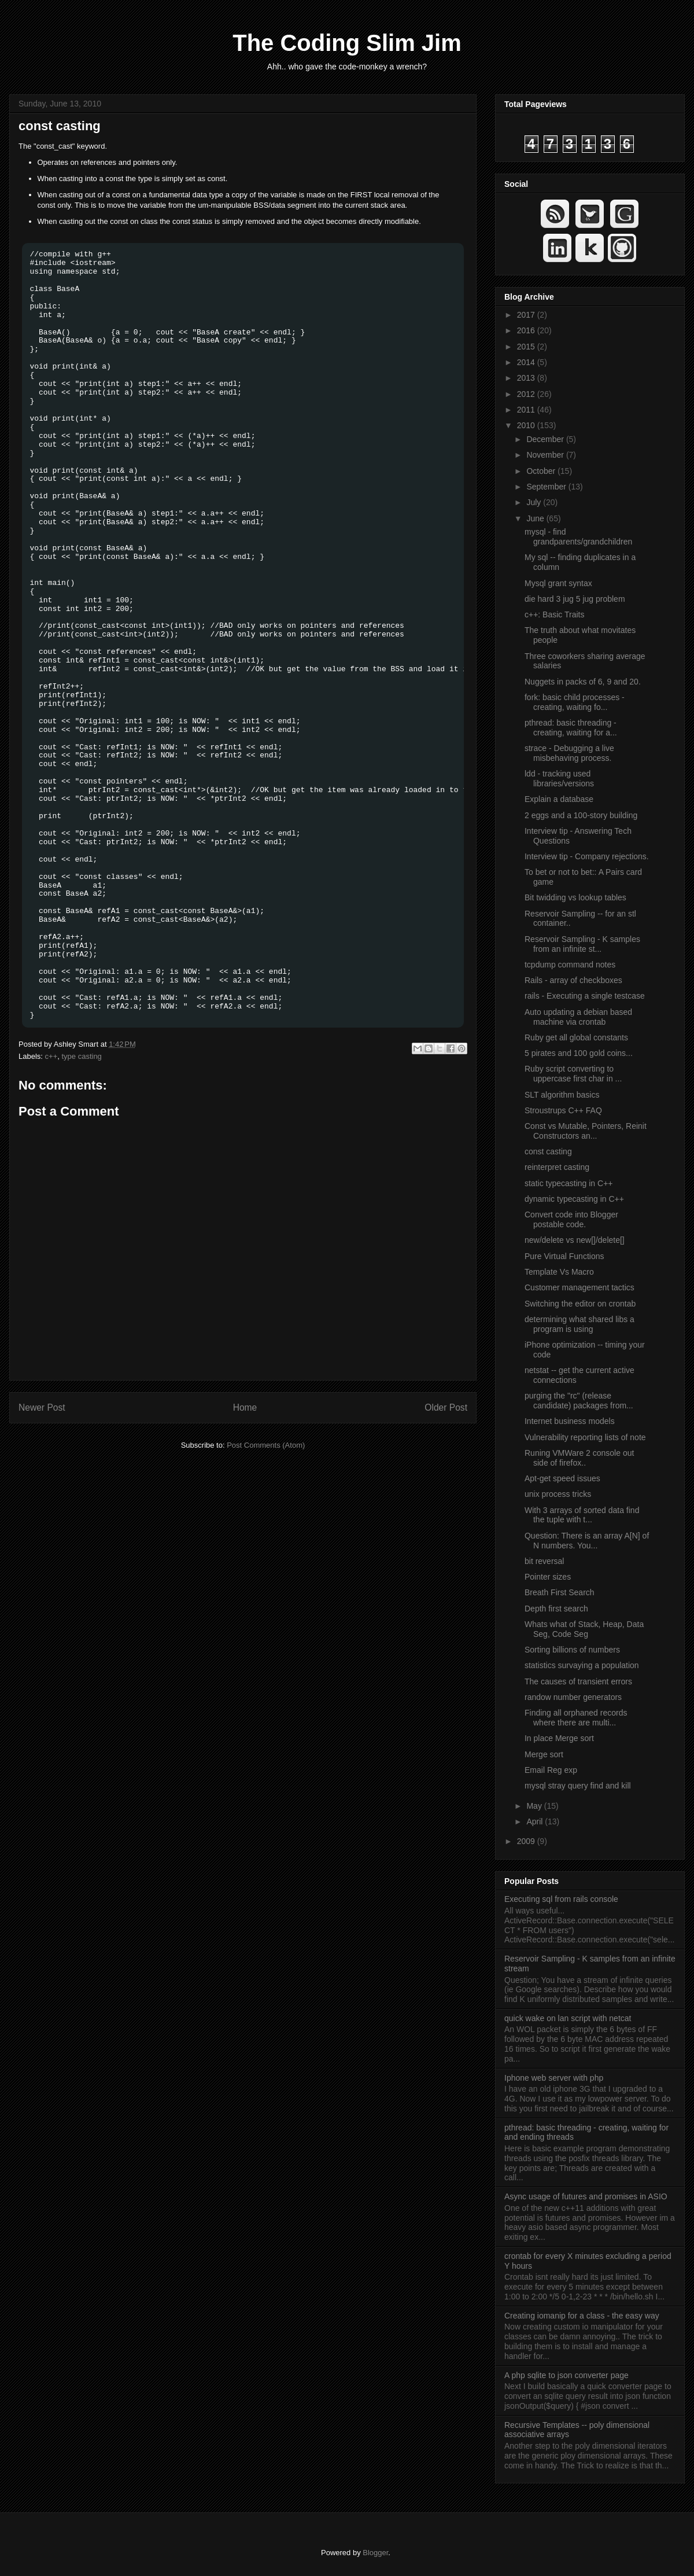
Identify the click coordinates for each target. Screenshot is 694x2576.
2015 (527, 346)
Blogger (375, 2552)
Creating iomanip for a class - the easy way (581, 2315)
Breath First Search (560, 1592)
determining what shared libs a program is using (579, 1324)
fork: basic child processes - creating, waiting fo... (575, 702)
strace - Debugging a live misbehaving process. (569, 753)
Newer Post (42, 1407)
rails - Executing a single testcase (585, 995)
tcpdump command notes (570, 964)
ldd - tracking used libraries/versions (559, 778)
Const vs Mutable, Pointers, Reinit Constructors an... (586, 1130)
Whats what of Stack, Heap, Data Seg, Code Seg (584, 1629)
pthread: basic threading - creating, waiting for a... (571, 727)
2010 (527, 425)
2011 (527, 409)
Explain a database (559, 799)
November (546, 454)
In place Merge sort (559, 1738)
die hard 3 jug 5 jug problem (575, 598)
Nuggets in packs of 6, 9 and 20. (583, 681)
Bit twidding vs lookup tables (575, 897)
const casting (60, 126)
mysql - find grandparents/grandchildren (578, 536)
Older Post (445, 1407)
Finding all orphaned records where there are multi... (576, 1717)
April (535, 1821)
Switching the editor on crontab (580, 1303)
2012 (527, 394)
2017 (527, 314)
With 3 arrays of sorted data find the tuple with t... (582, 1515)
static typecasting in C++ (569, 1183)
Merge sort (544, 1754)
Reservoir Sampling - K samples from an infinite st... (582, 944)
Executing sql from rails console (561, 1899)
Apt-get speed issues (562, 1478)
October (542, 471)
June (536, 518)
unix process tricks (558, 1494)
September (547, 486)
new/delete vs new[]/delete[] (575, 1240)
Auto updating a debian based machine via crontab (578, 1016)
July (534, 502)
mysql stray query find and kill (578, 1785)
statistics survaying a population (582, 1665)
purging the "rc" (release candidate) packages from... (579, 1400)
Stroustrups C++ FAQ (563, 1110)
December (546, 439)
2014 (527, 362)
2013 (527, 377)
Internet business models (570, 1421)
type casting (81, 1056)
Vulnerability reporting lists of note (585, 1437)
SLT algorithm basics (562, 1094)
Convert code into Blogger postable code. (571, 1219)
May (535, 1805)
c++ (51, 1056)
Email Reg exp (551, 1770)
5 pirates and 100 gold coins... (579, 1053)
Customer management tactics (579, 1287)
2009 (527, 1841)
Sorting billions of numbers (572, 1649)
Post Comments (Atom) (266, 1445)
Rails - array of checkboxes (573, 980)
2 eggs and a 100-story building (581, 815)
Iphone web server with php (553, 2077)
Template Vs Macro (559, 1271)
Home (245, 1407)
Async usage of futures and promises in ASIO (585, 2196)
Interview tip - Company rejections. (587, 856)
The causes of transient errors (578, 1681)
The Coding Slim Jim (347, 43)
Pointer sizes (548, 1576)
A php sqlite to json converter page (566, 2375)
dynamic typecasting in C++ (574, 1199)
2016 (527, 330)
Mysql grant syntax (558, 583)
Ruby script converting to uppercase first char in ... (573, 1073)
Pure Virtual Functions (564, 1256)
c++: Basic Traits (554, 614)
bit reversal (544, 1561)
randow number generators (573, 1697)
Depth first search (556, 1608)
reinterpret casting (557, 1167)
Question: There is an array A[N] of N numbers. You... (587, 1540)
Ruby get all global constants (576, 1037)
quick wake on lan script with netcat (567, 2018)
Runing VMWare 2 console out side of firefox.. (579, 1457)
